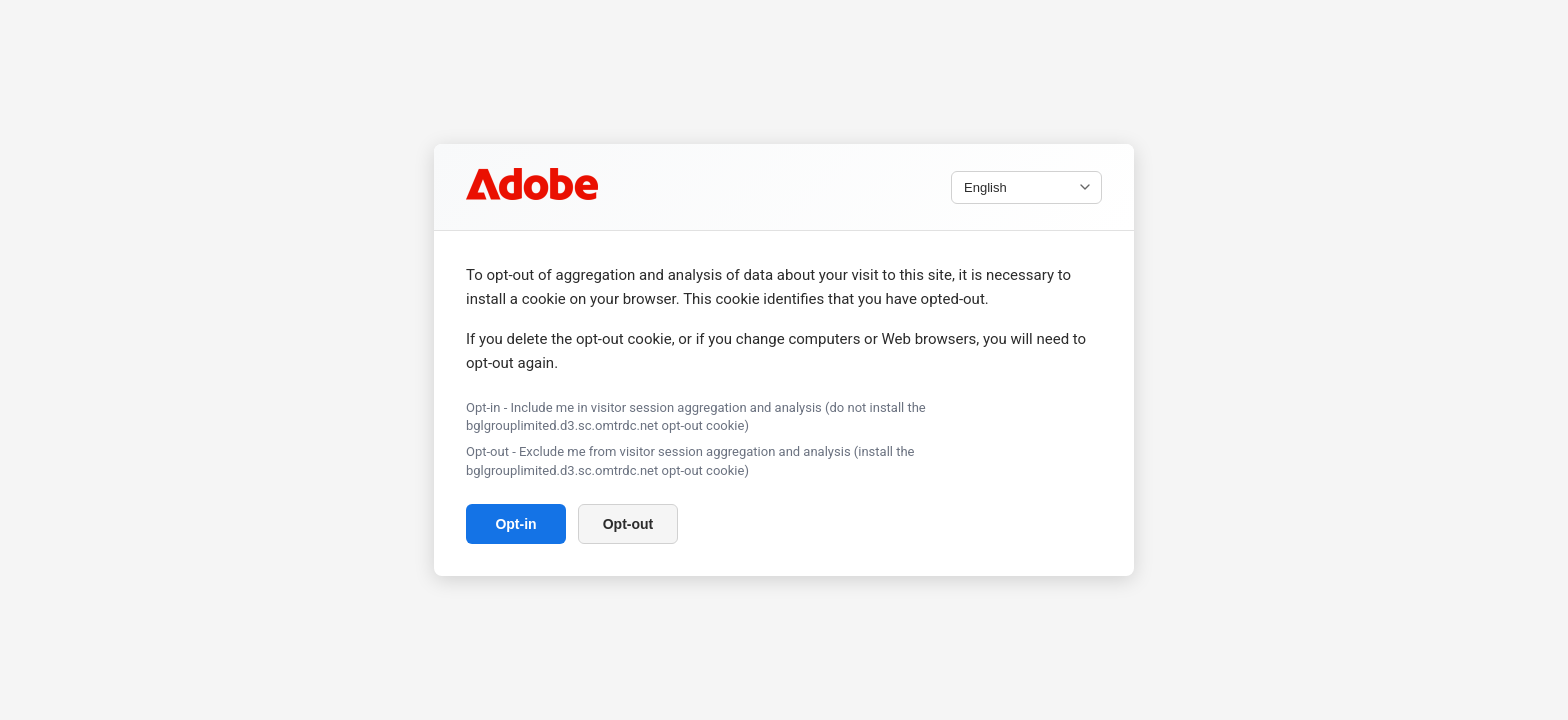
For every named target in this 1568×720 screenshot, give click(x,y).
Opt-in (515, 524)
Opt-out (628, 524)
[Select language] (1026, 187)
